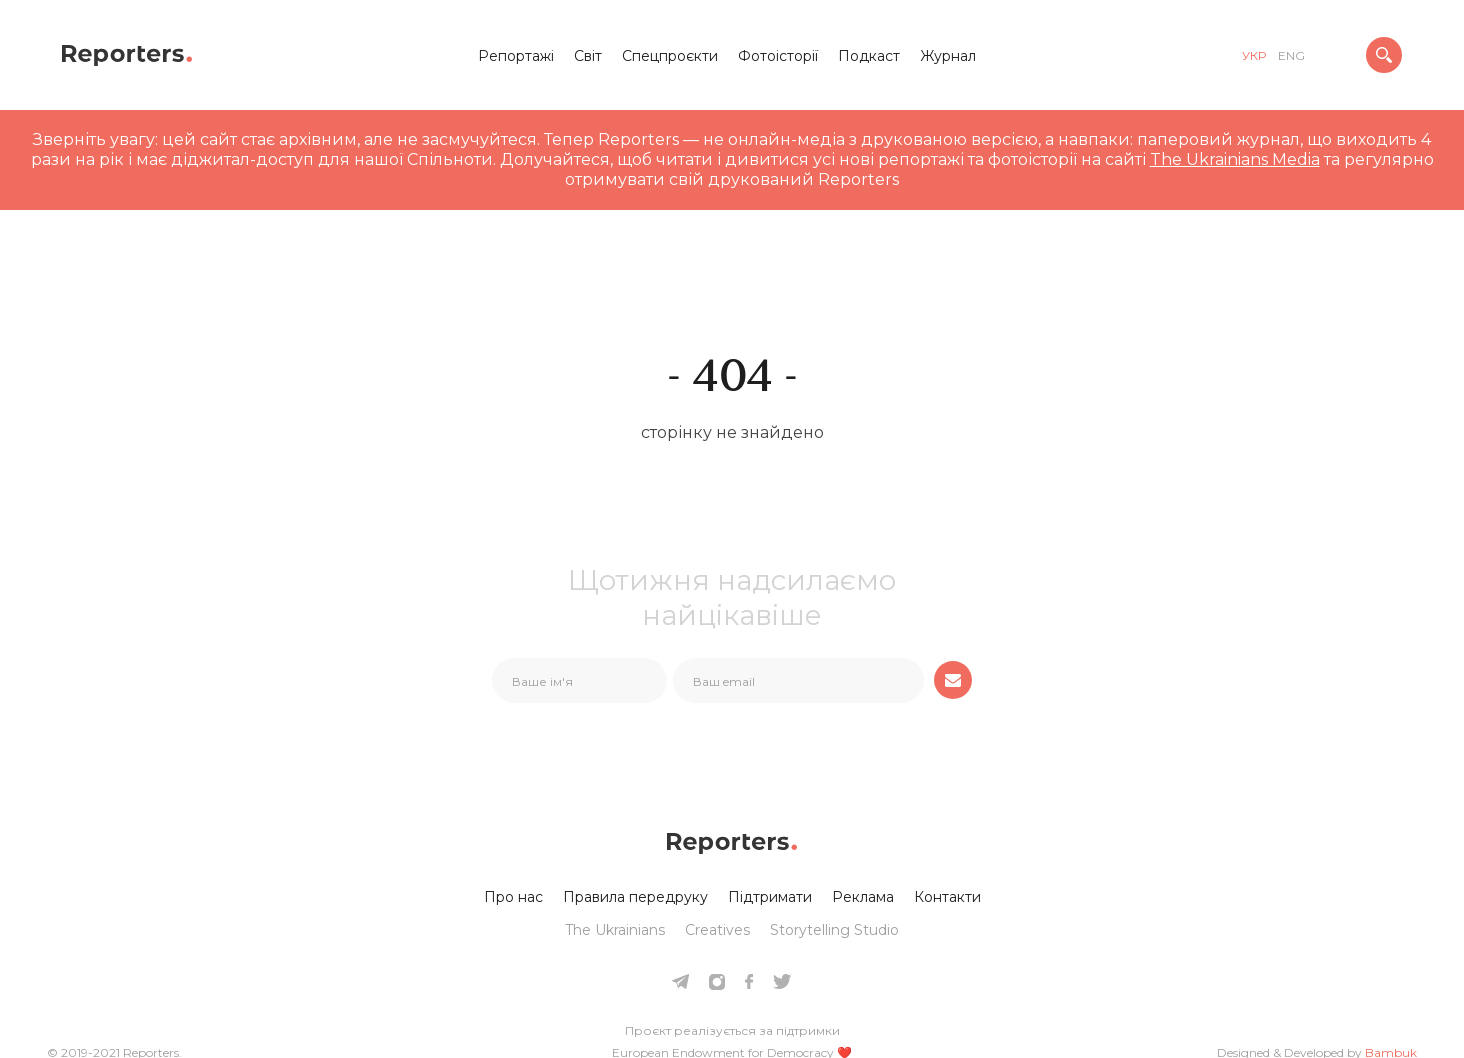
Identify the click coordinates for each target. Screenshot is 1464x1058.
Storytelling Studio (834, 930)
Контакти (947, 897)
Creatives (717, 930)
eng (1291, 55)
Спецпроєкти (670, 56)
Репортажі (516, 56)
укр (1254, 55)
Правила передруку (635, 897)
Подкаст (869, 56)
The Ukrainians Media (1235, 159)
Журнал (948, 56)
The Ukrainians (615, 930)
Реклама (863, 897)
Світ (588, 56)
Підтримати (770, 897)
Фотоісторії (778, 56)
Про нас (513, 897)
